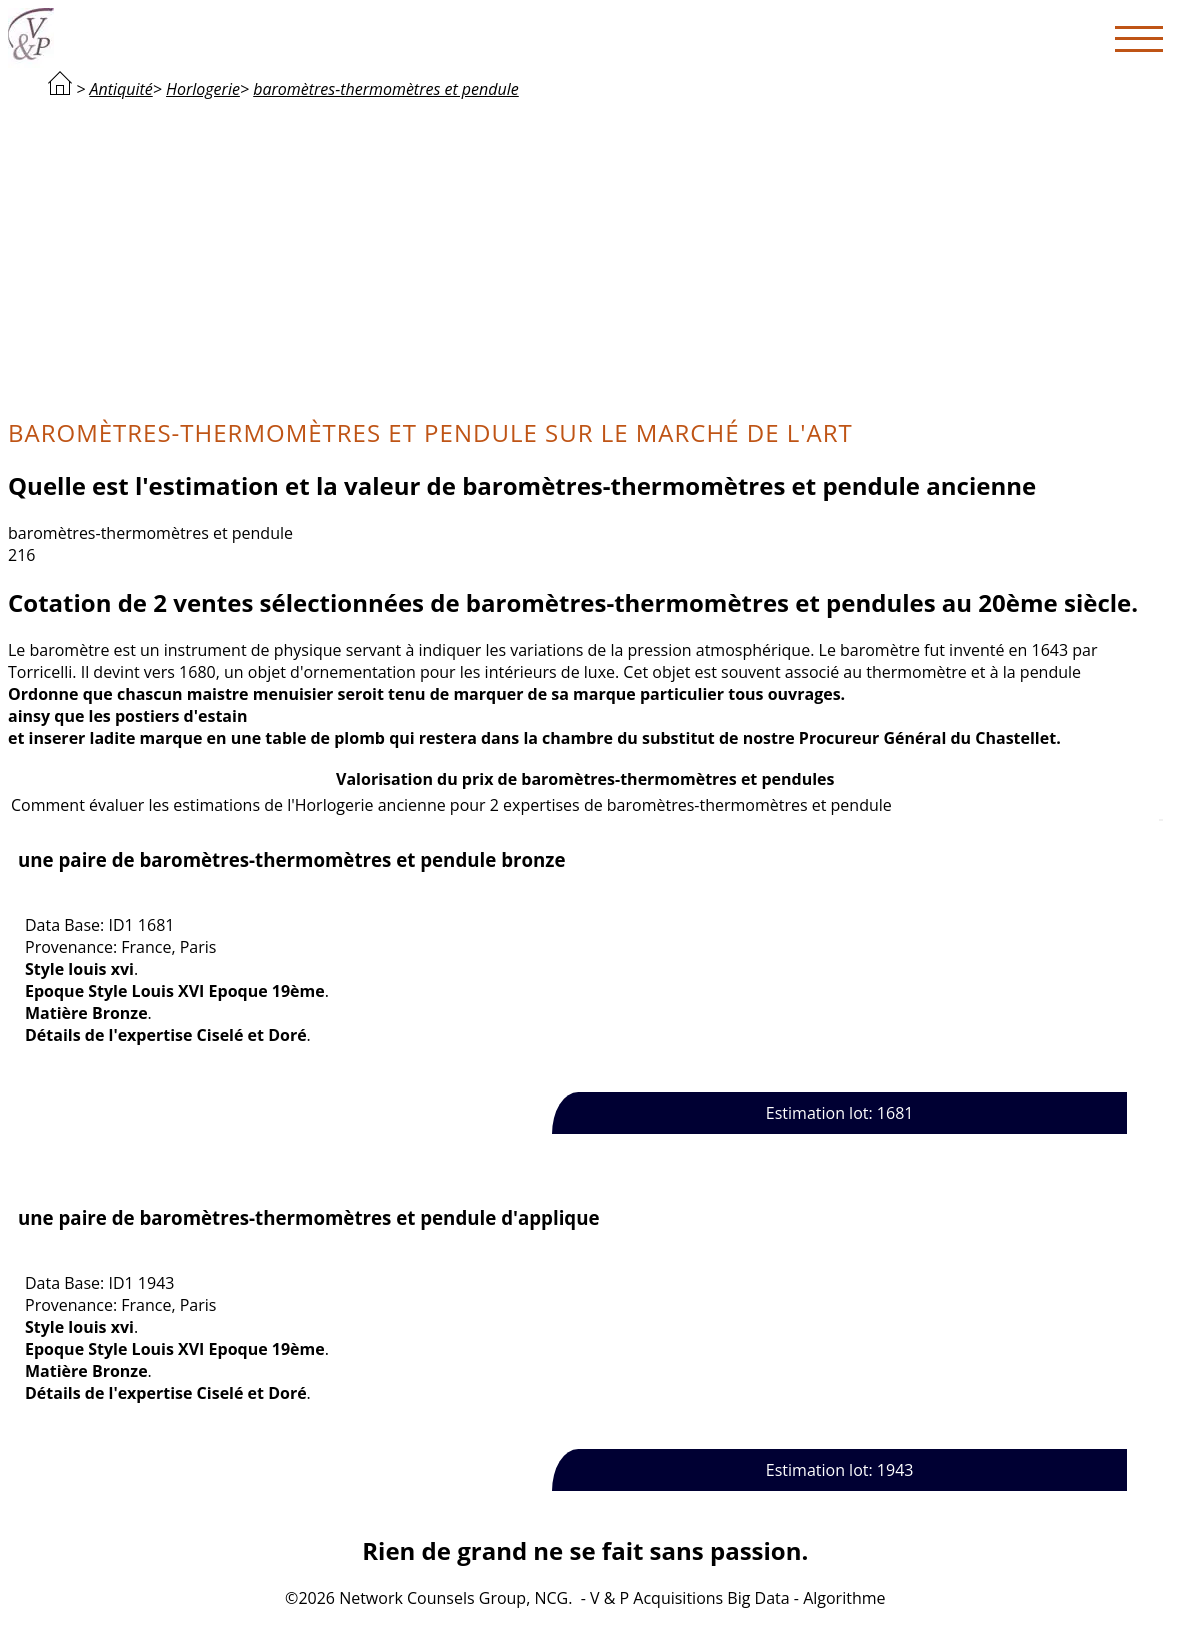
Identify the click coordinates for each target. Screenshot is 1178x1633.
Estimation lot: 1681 (840, 1113)
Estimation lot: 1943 (840, 1470)
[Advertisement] (585, 256)
